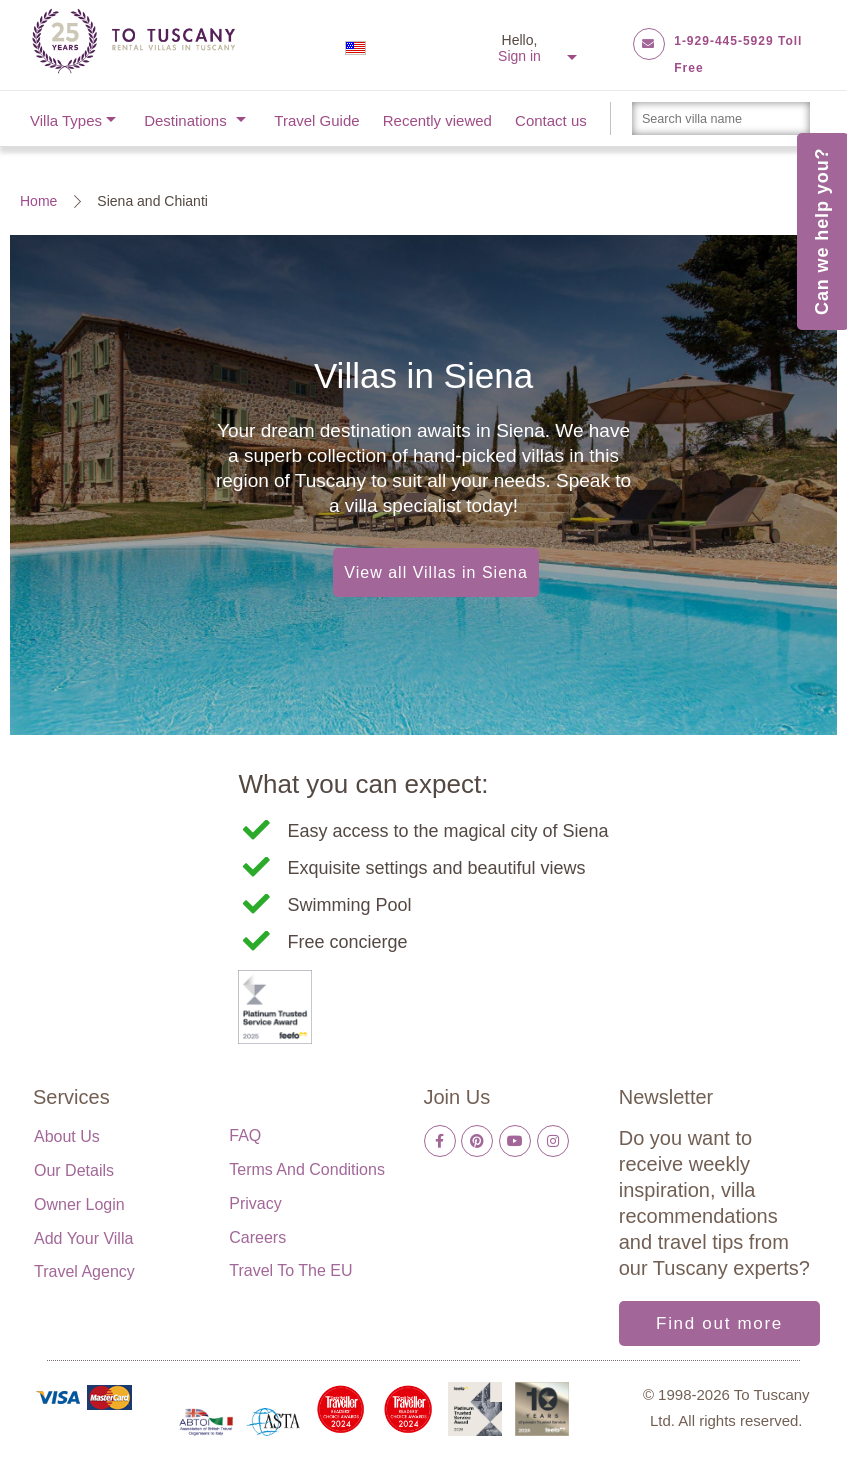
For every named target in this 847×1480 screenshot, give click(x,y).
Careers (257, 1237)
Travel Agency (84, 1271)
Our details (74, 1170)
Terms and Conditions (307, 1169)
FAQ (245, 1135)
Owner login (79, 1204)
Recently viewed (437, 120)
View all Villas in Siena (436, 572)
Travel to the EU (290, 1270)
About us (67, 1136)
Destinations (185, 120)
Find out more (719, 1323)
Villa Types (66, 120)
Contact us (551, 120)
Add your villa (83, 1238)
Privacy (255, 1203)
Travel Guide (316, 120)
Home (38, 201)
